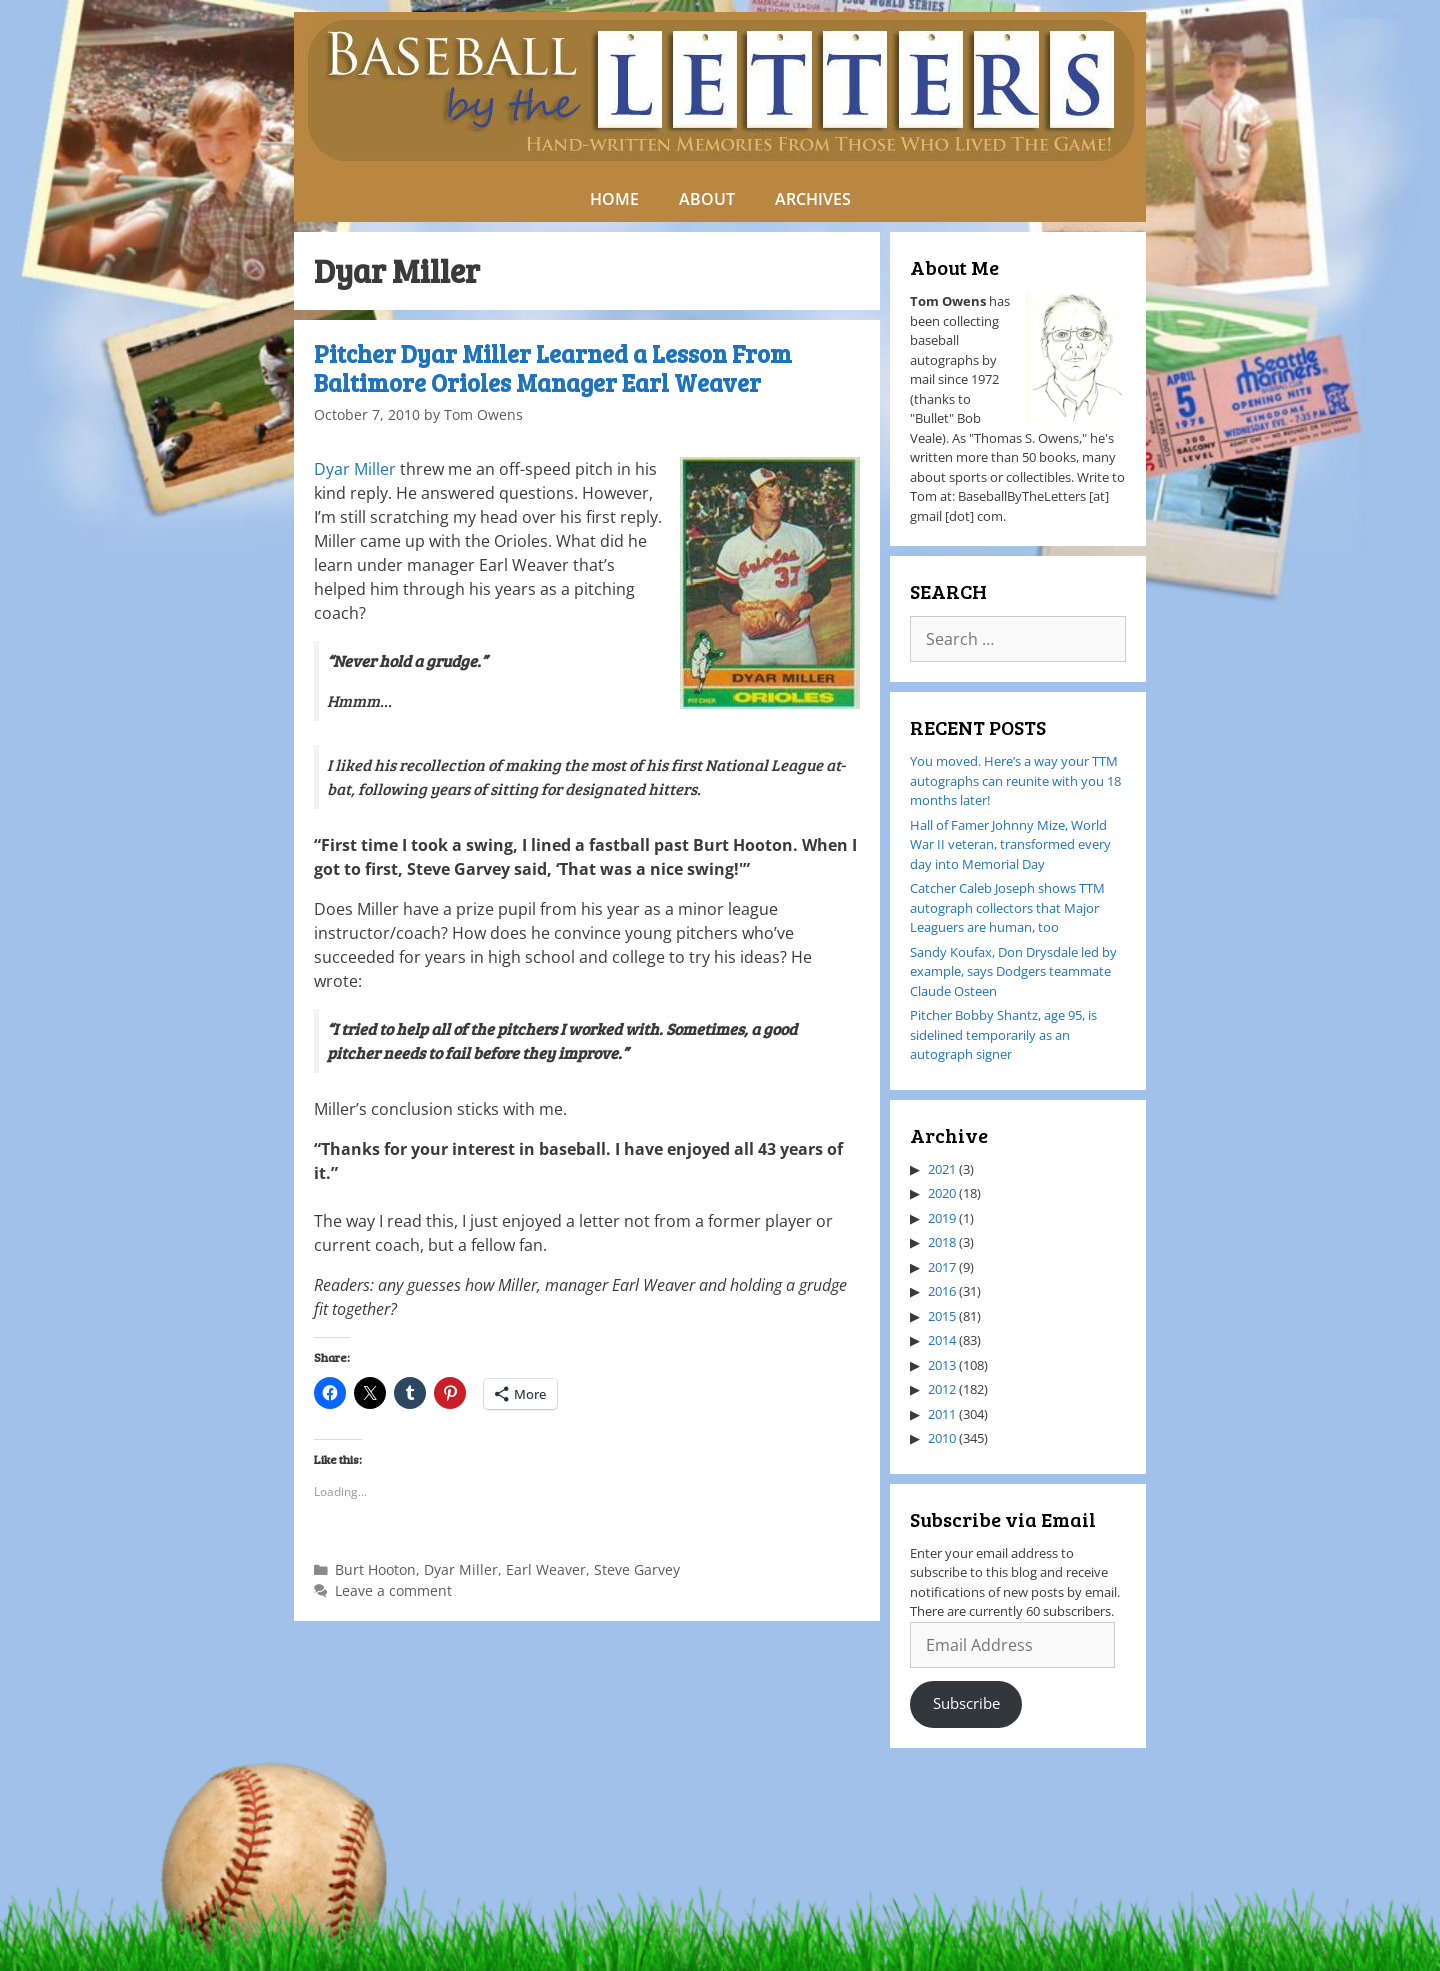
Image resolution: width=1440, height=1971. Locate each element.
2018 (942, 1242)
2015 (942, 1316)
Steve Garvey (637, 1569)
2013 (942, 1365)
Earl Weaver (546, 1569)
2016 (942, 1291)
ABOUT (707, 199)
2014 (942, 1340)
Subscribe (966, 1703)
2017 (942, 1267)
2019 (942, 1218)
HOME (614, 199)
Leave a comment (393, 1590)
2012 (942, 1389)
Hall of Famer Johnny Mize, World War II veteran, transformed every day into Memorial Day (1010, 844)
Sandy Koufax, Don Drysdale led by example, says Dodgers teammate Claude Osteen (1013, 971)
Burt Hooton (375, 1569)
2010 (942, 1438)
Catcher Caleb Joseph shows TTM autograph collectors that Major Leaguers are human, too (1007, 907)
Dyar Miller (355, 469)
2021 (942, 1169)
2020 (942, 1193)
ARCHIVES (813, 199)
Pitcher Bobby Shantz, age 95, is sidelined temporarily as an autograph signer (1003, 1034)
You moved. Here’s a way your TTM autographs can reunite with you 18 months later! (1015, 780)
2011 (942, 1414)
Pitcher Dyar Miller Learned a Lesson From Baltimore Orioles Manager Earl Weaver (553, 368)
